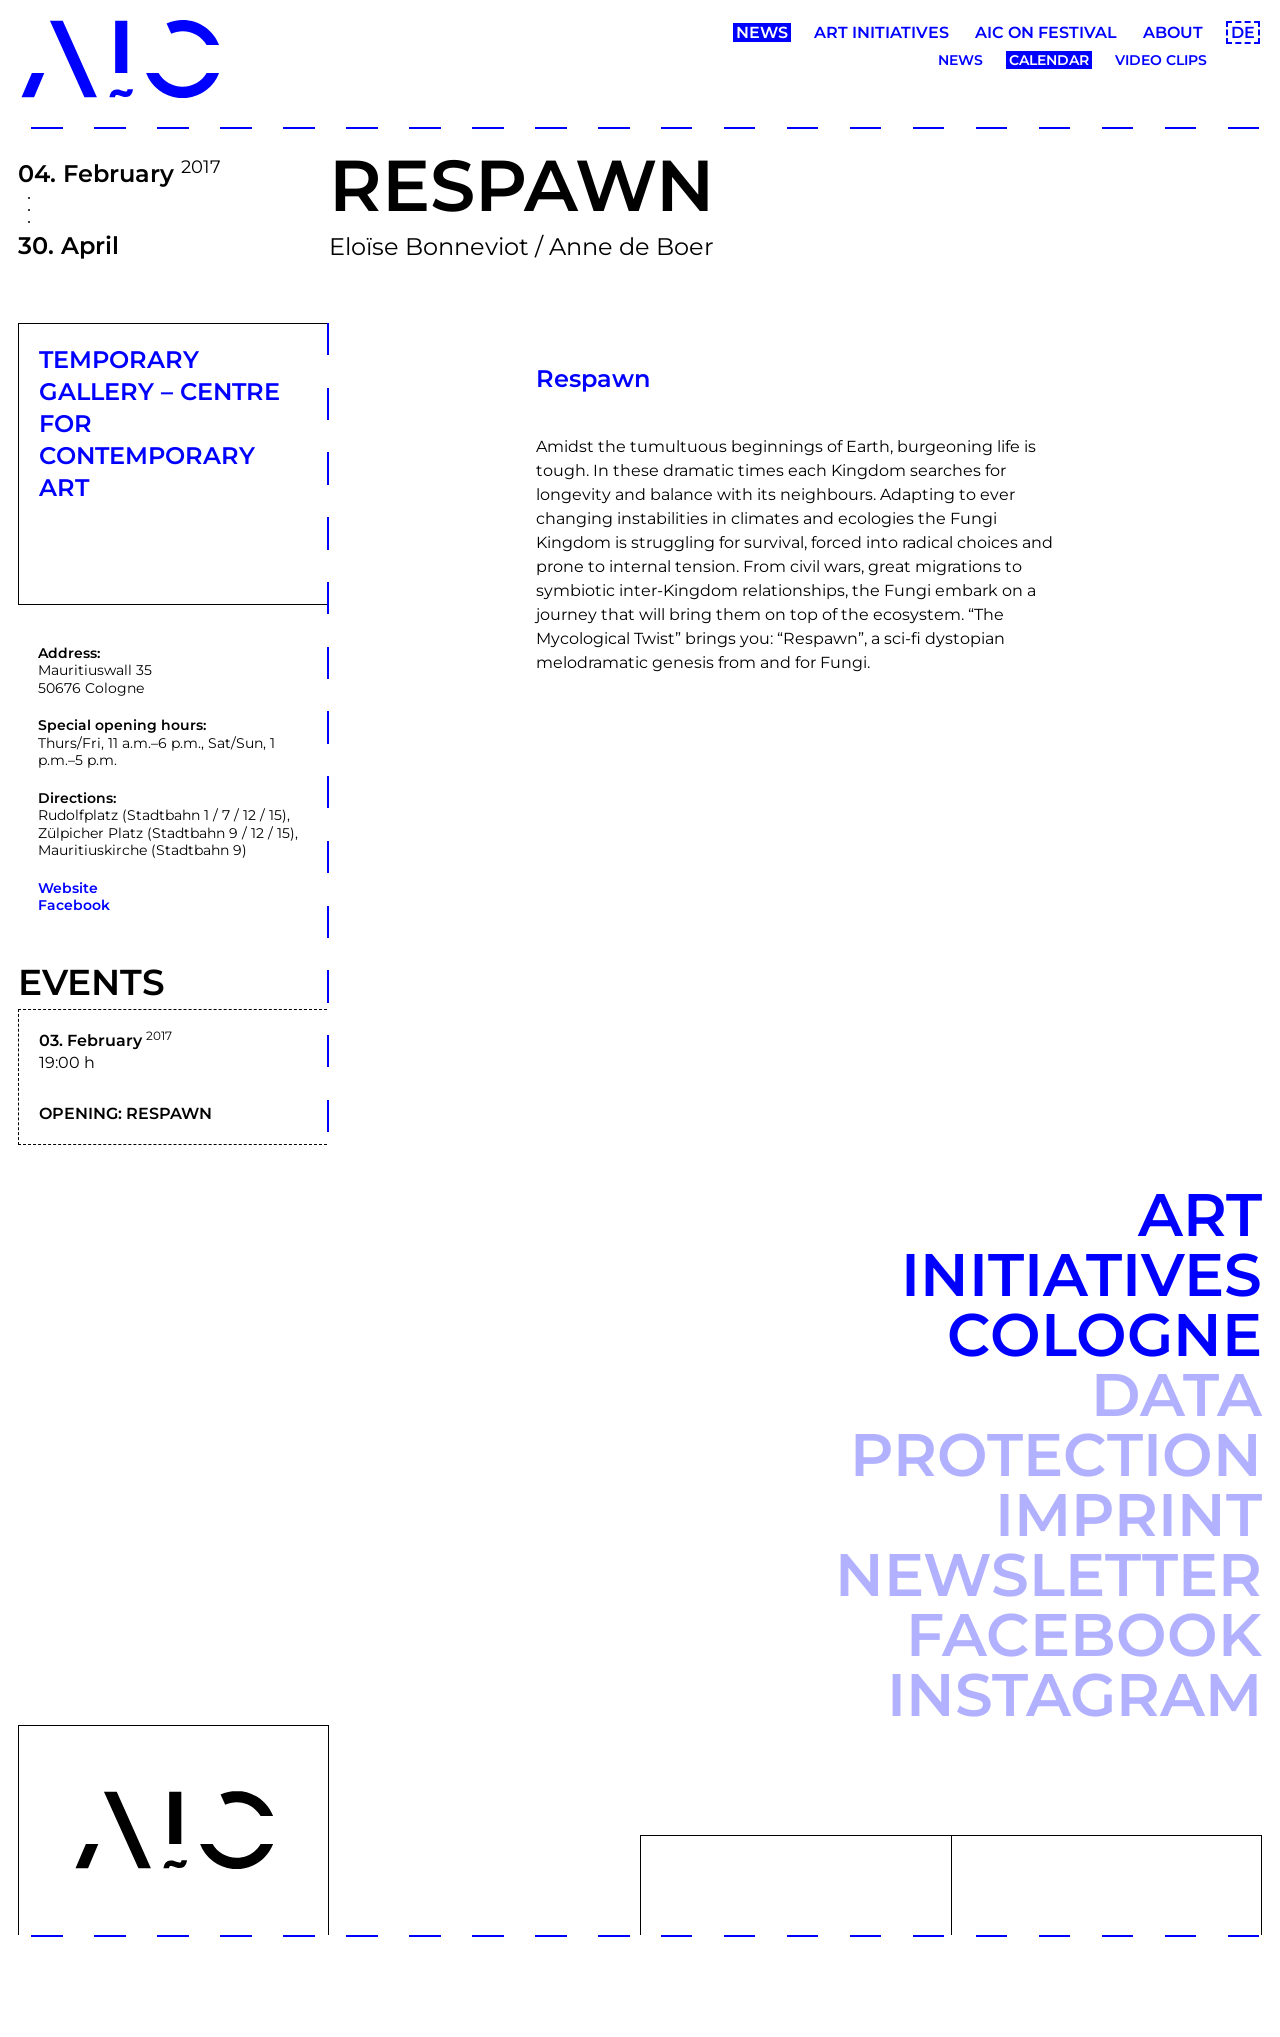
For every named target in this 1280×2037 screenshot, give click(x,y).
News (762, 32)
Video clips (1161, 60)
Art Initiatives (881, 32)
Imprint (1128, 1514)
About (1173, 32)
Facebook (74, 905)
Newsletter (1048, 1574)
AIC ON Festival (1046, 32)
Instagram (1074, 1694)
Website (68, 888)
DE (1243, 32)
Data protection (1056, 1424)
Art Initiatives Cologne (1081, 1274)
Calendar (1049, 60)
